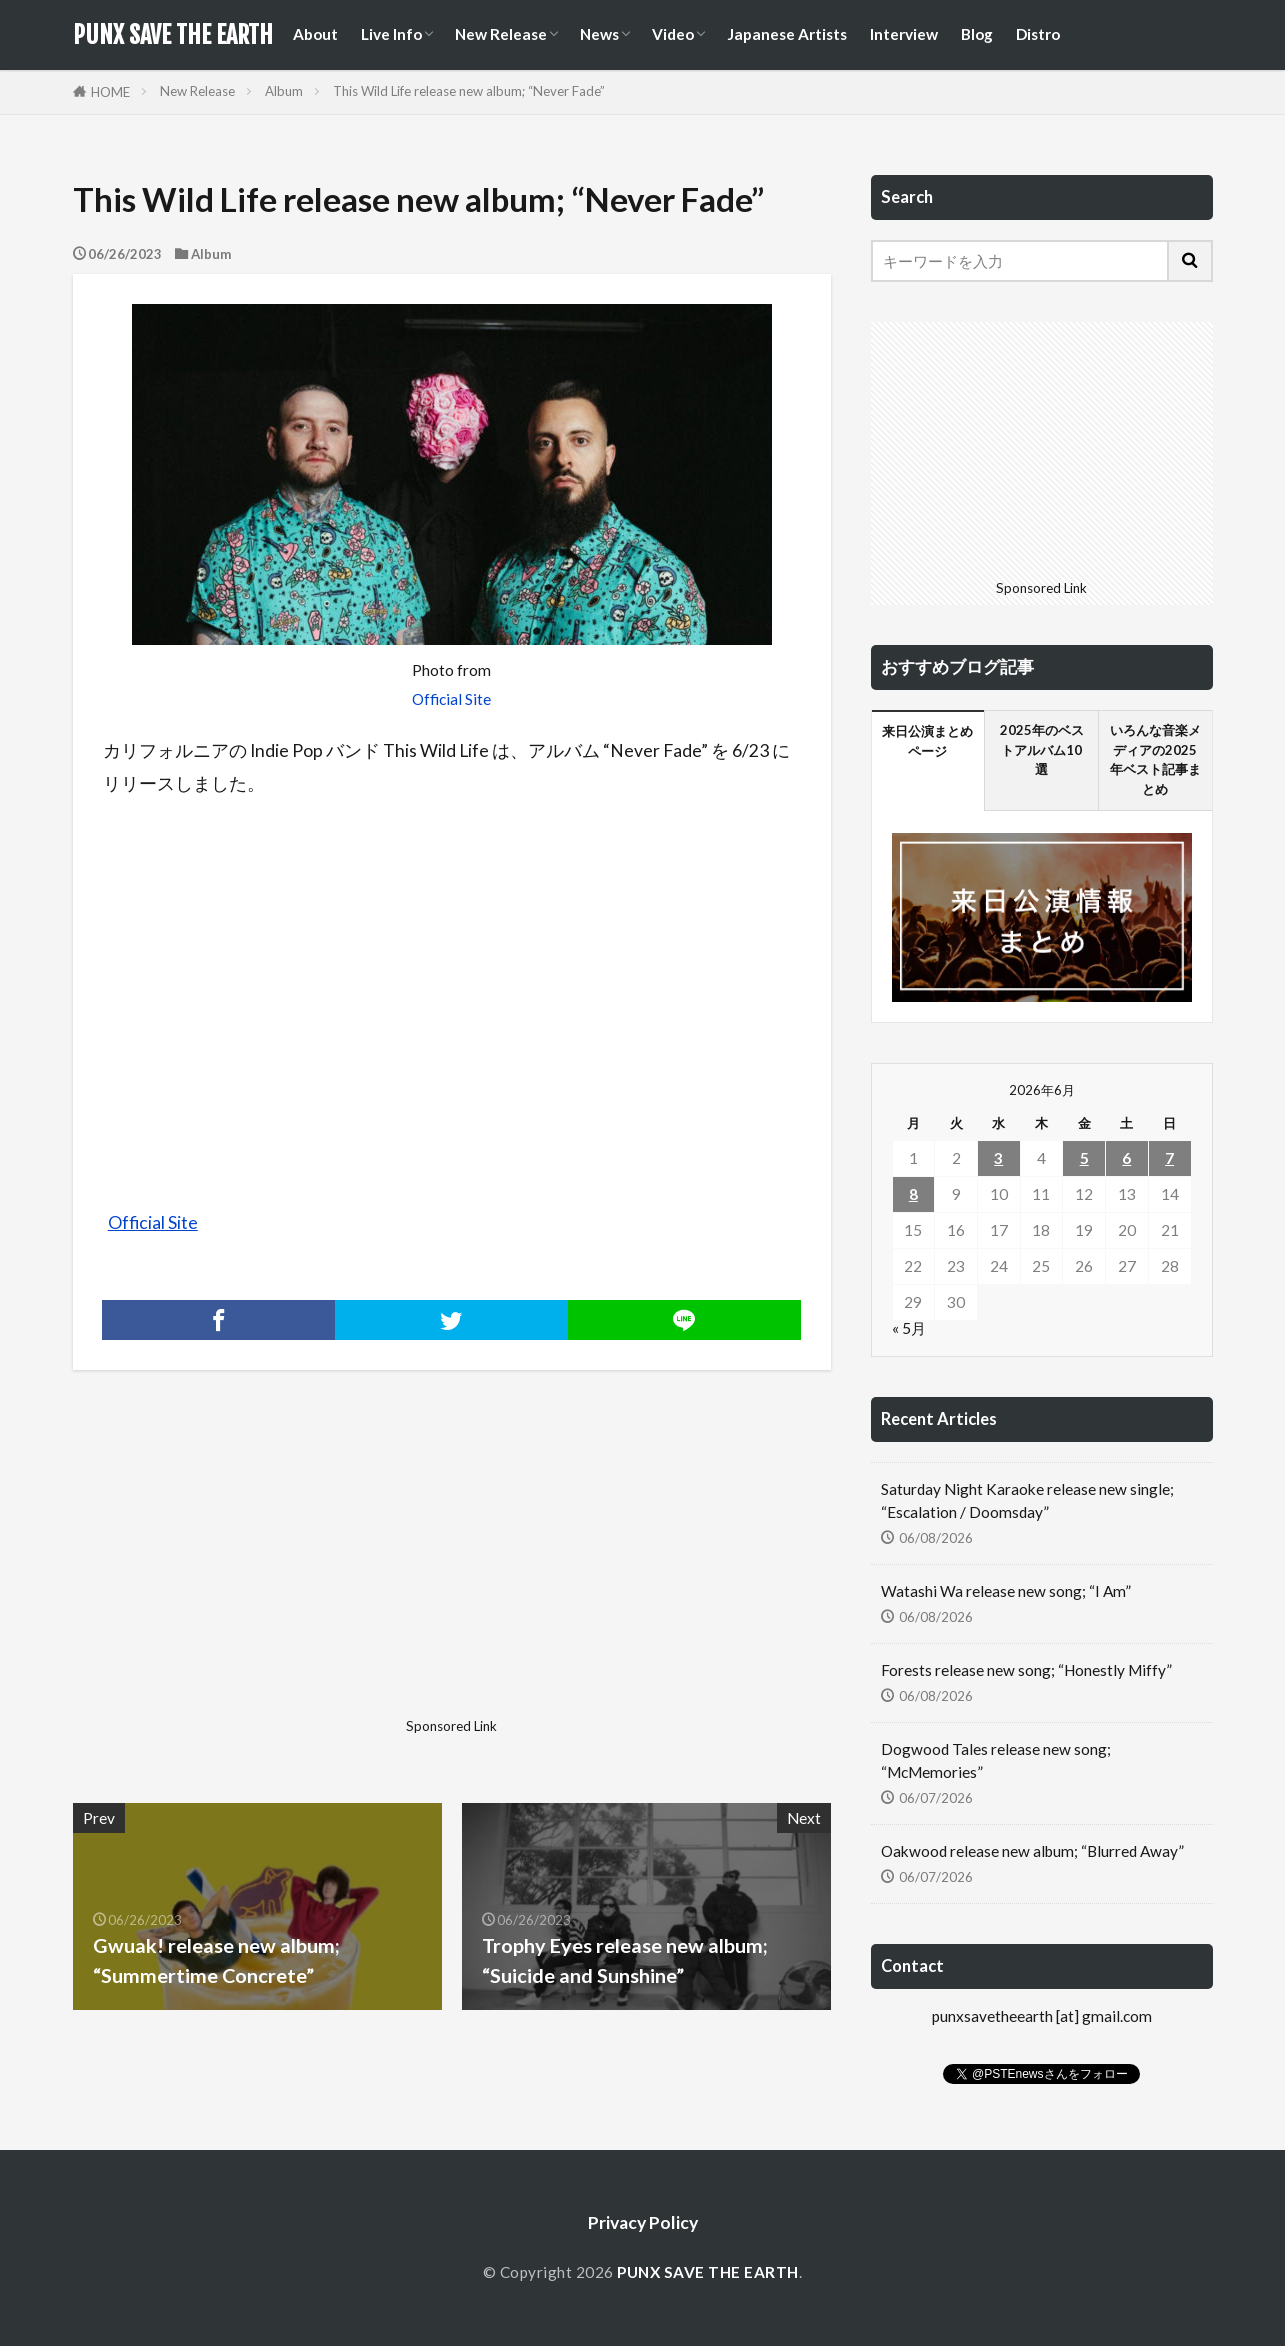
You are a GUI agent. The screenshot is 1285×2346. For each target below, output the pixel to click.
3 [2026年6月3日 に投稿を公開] (998, 1158)
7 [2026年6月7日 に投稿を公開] (1169, 1158)
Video (673, 34)
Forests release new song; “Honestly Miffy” (1026, 1670)
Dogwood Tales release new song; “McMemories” (996, 1760)
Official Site (451, 699)
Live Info (391, 34)
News (599, 34)
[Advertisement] (260, 1570)
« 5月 (909, 1328)
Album (284, 91)
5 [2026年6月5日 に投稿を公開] (1084, 1158)
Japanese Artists (787, 34)
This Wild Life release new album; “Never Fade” (469, 91)
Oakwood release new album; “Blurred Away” (1032, 1851)
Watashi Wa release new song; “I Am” (1006, 1591)
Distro (1038, 34)
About (315, 34)
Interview (904, 34)
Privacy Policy (643, 2222)
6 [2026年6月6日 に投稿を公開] (1126, 1158)
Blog (977, 34)
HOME (110, 92)
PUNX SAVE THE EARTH (173, 35)
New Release (501, 34)
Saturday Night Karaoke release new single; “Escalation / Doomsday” (1027, 1500)
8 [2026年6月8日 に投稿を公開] (913, 1194)
